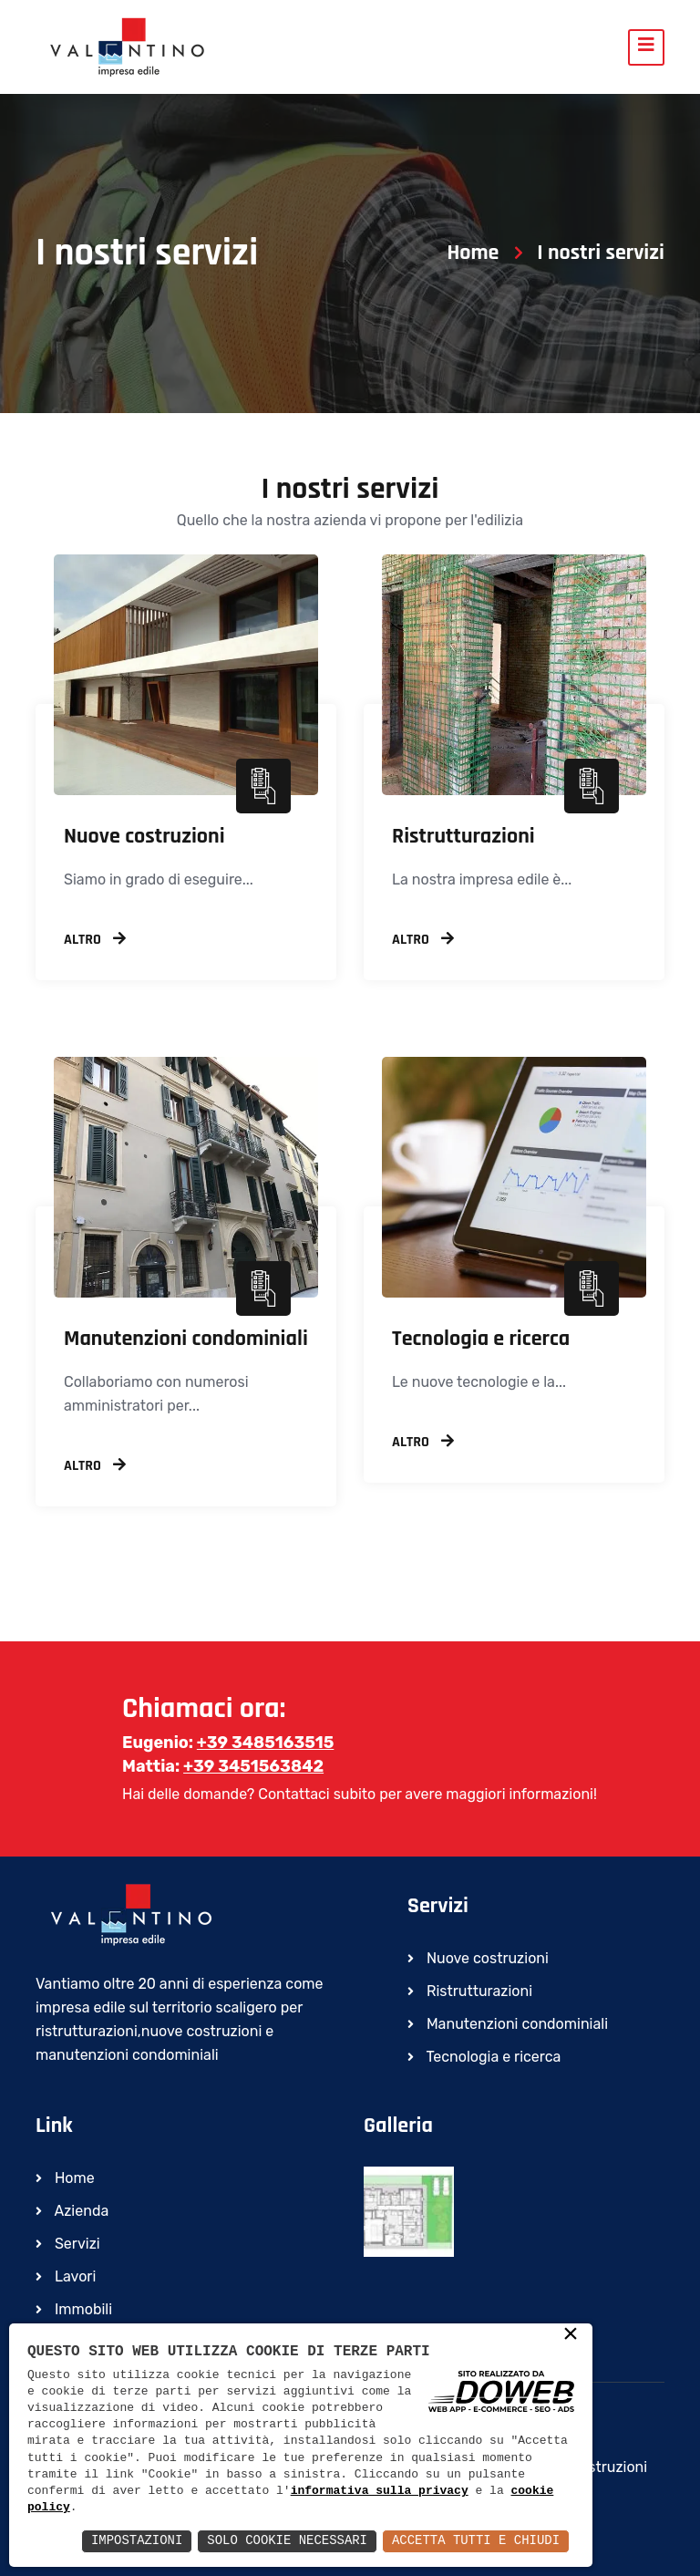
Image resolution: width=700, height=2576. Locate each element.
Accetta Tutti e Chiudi (475, 2541)
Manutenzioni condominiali (186, 1339)
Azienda (72, 2210)
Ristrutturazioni (463, 836)
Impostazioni (135, 2541)
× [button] (570, 2335)
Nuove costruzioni (144, 836)
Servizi (68, 2243)
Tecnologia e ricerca (481, 1339)
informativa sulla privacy (379, 2491)
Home (473, 252)
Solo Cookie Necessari (286, 2541)
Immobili (74, 2309)
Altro (95, 939)
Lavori (66, 2276)
